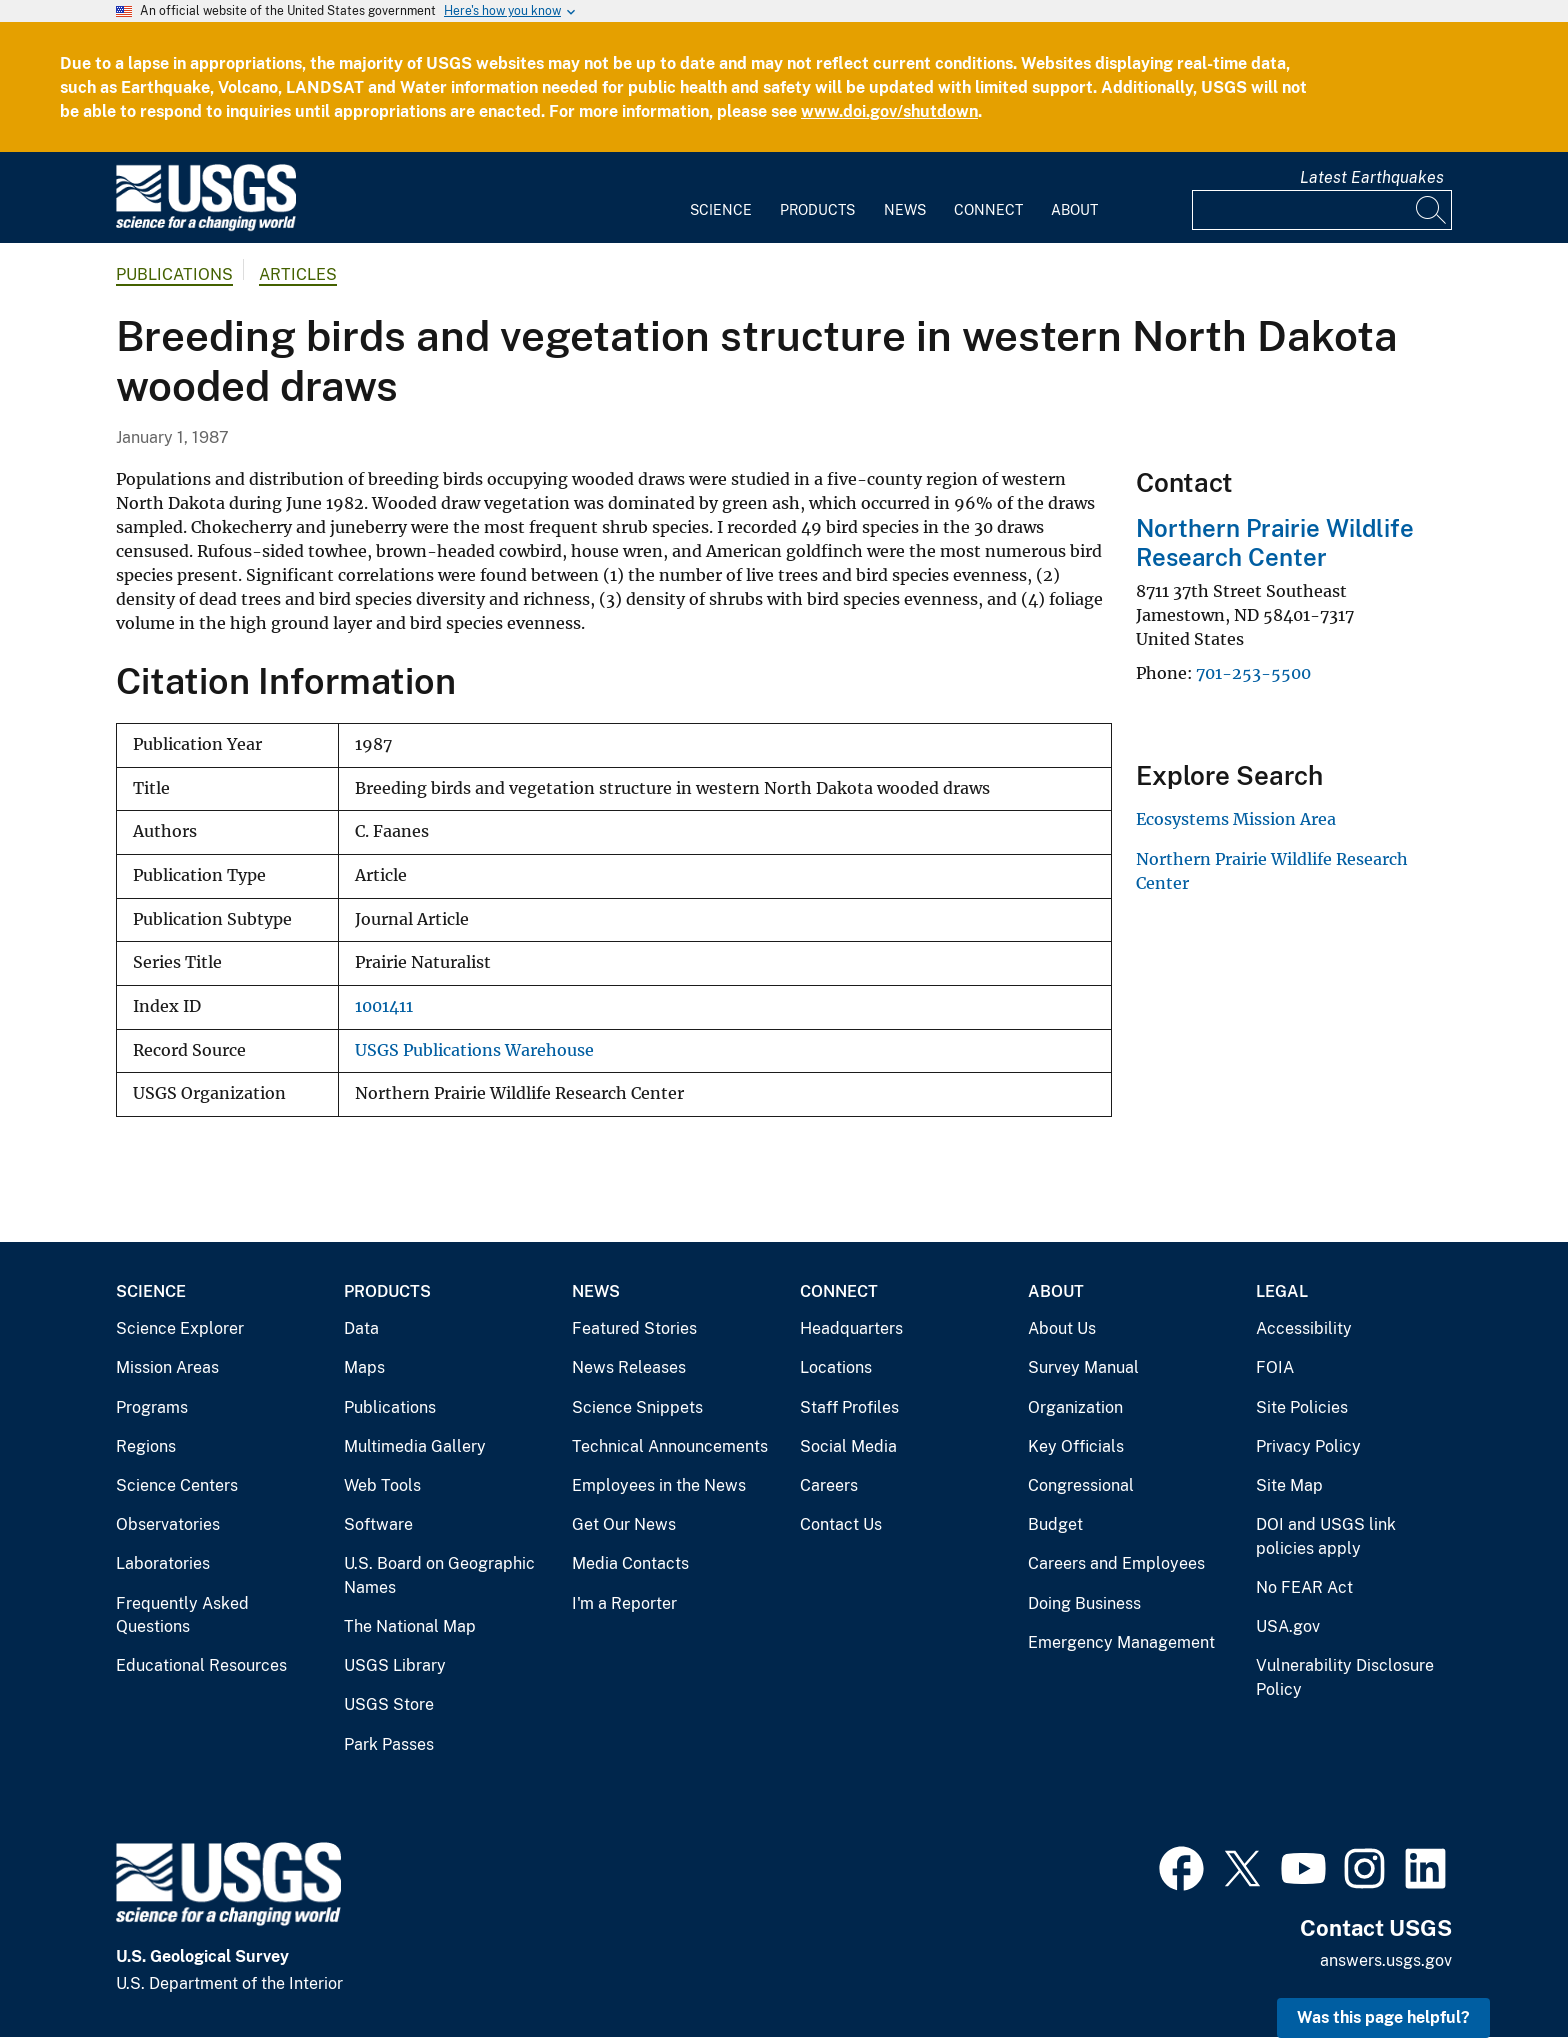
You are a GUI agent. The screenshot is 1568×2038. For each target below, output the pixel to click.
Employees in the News (659, 1485)
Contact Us (841, 1524)
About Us (1062, 1328)
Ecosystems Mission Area (1236, 819)
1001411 (384, 1006)
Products (817, 210)
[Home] (206, 226)
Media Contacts (630, 1563)
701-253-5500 (1253, 673)
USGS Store (389, 1704)
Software (378, 1524)
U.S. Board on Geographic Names (439, 1575)
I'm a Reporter (624, 1603)
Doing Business (1084, 1603)
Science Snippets (637, 1407)
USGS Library (395, 1665)
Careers (829, 1485)
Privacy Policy (1308, 1446)
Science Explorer (180, 1328)
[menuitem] (721, 198)
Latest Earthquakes (1372, 177)
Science (721, 210)
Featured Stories (634, 1328)
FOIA (1275, 1367)
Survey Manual (1083, 1367)
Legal (1282, 1291)
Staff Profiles (849, 1407)
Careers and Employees (1116, 1563)
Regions (146, 1446)
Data (361, 1328)
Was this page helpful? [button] (1383, 2017)
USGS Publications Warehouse (474, 1050)
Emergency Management (1121, 1642)
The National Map (410, 1626)
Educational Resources (201, 1665)
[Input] (1322, 210)
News (905, 210)
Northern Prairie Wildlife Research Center (1275, 542)
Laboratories (163, 1563)
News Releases (629, 1367)
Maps (364, 1367)
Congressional (1081, 1485)
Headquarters (851, 1328)
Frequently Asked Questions (182, 1615)
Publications (174, 274)
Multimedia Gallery (415, 1446)
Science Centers (177, 1485)
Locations (836, 1367)
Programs (152, 1407)
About (1074, 210)
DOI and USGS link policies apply (1326, 1536)
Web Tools (382, 1485)
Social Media (848, 1446)
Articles (298, 274)
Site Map (1289, 1485)
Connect (988, 210)
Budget (1055, 1524)
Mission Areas (167, 1367)
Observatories (168, 1524)
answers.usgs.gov (1386, 1960)
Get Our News (624, 1524)
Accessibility (1304, 1328)
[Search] (1432, 210)
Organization (1075, 1407)
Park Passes (389, 1744)
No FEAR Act (1304, 1587)
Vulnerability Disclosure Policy (1345, 1677)
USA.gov (1288, 1626)
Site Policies (1302, 1407)
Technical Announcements (670, 1446)
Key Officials (1076, 1446)
